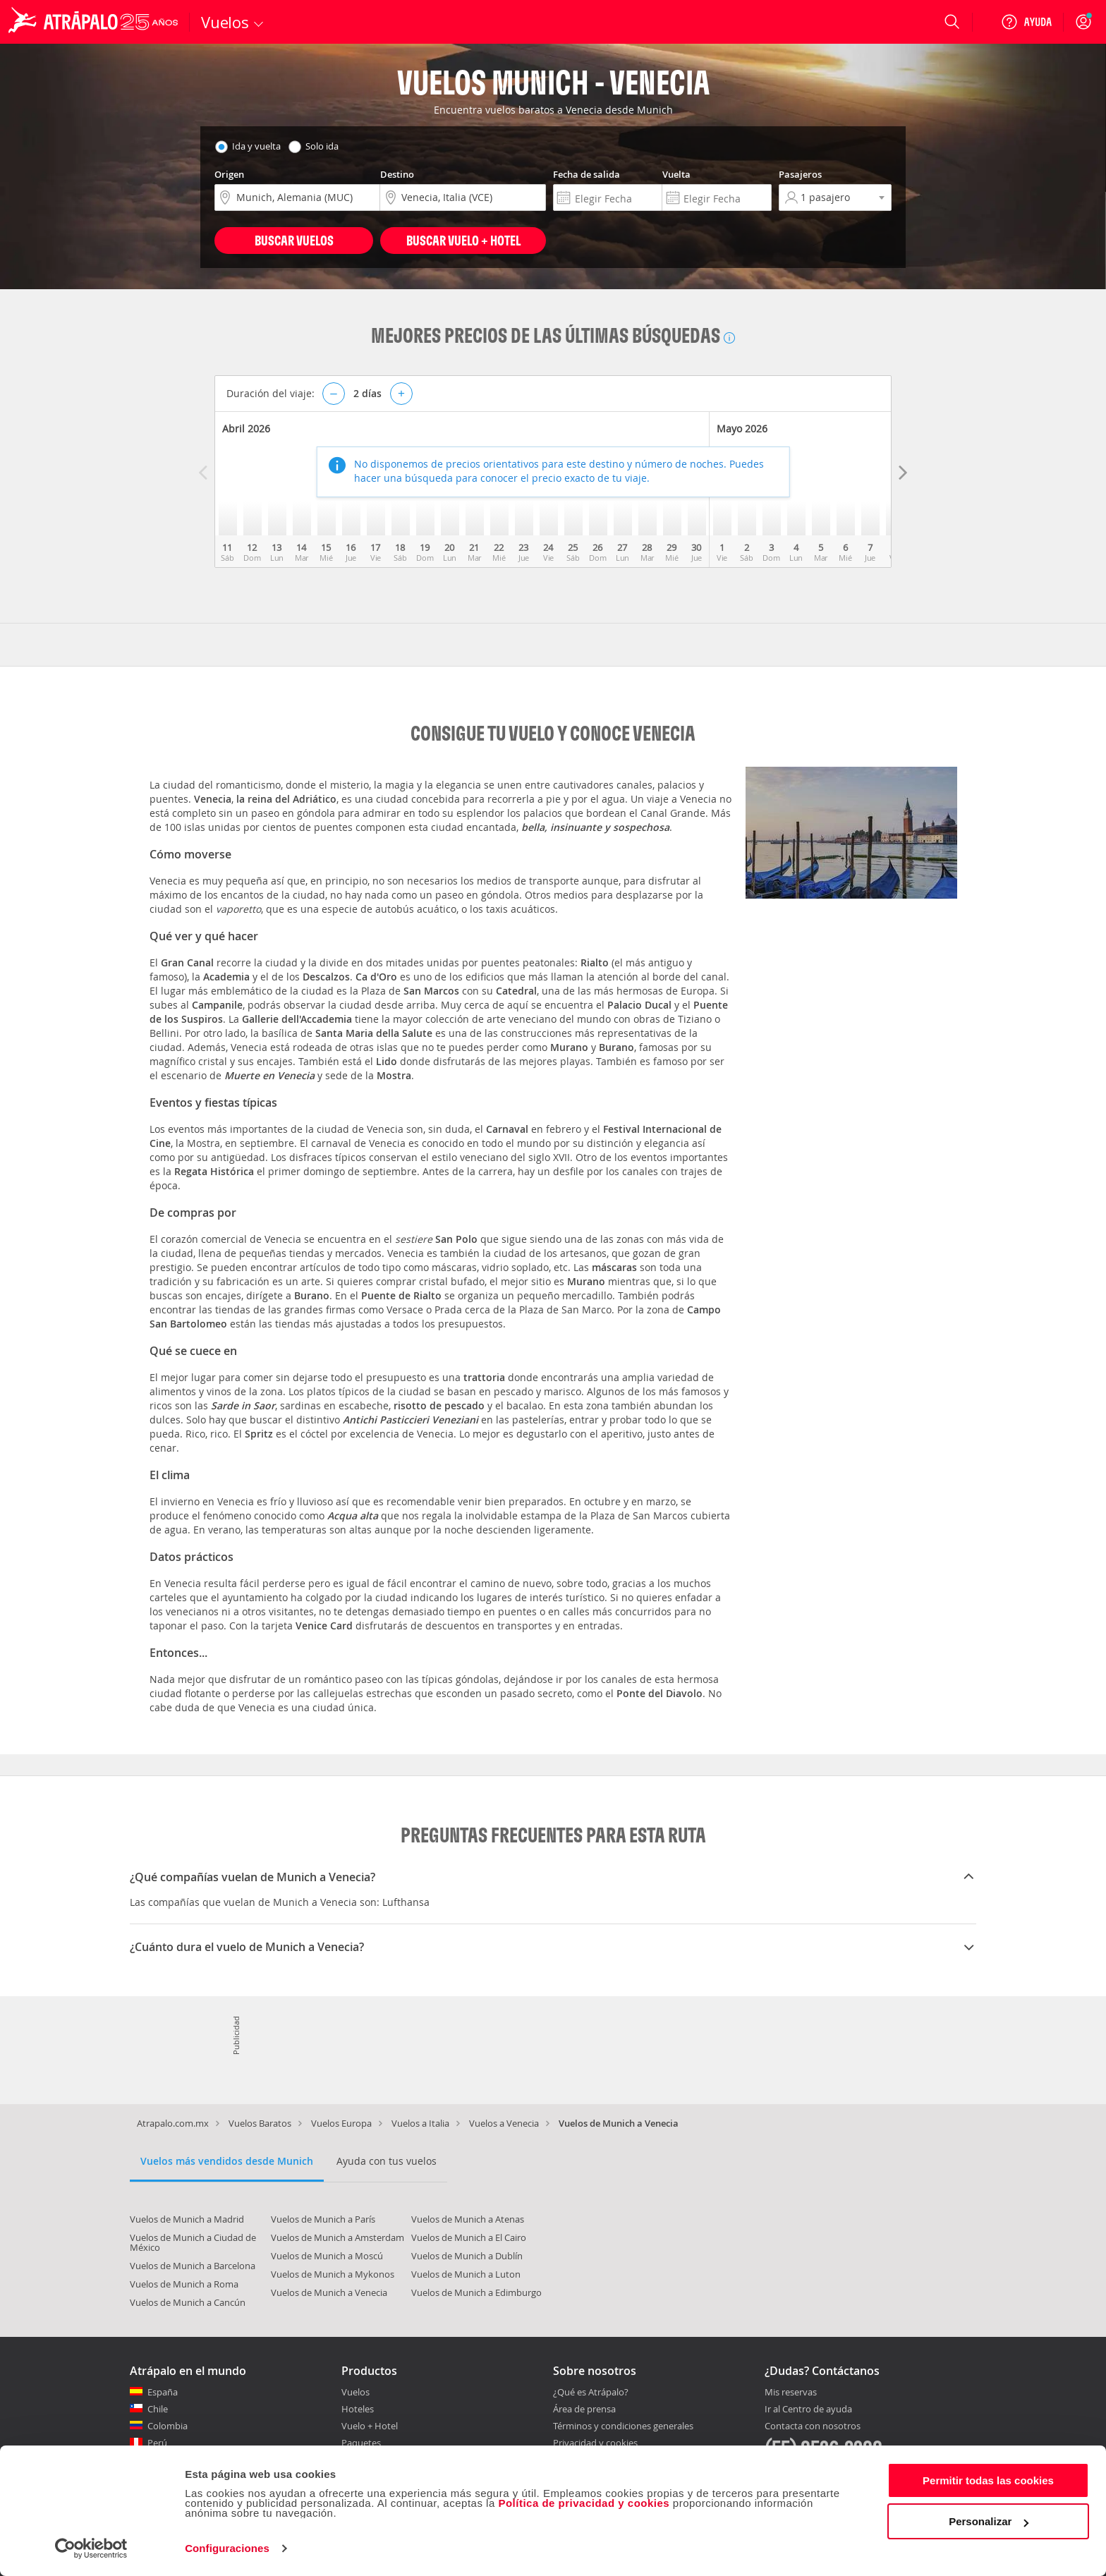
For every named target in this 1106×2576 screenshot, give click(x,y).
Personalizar (988, 2521)
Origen (229, 174)
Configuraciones (227, 2548)
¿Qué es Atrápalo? (590, 2392)
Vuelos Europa (341, 2123)
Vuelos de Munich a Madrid (187, 2219)
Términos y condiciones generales (623, 2425)
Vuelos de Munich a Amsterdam (337, 2237)
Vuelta (676, 174)
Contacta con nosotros (813, 2426)
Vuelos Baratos (260, 2123)
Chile (157, 2408)
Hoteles (357, 2408)
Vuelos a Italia (420, 2123)
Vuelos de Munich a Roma (184, 2284)
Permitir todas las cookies (988, 2480)
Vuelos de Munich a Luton (466, 2274)
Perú (157, 2442)
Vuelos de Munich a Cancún (187, 2302)
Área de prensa (584, 2408)
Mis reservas (791, 2392)
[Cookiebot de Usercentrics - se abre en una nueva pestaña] (91, 2548)
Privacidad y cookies (595, 2442)
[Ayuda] (1026, 21)
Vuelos (355, 2392)
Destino (397, 174)
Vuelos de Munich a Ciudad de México (193, 2242)
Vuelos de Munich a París (323, 2219)
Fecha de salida (586, 174)
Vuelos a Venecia (504, 2123)
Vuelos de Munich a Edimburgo (476, 2292)
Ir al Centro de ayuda (808, 2409)
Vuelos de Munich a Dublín (467, 2255)
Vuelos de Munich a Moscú (327, 2255)
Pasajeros (800, 174)
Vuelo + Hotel (369, 2425)
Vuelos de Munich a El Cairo (468, 2237)
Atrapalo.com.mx (173, 2123)
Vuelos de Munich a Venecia (329, 2292)
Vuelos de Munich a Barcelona (192, 2265)
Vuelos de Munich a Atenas (467, 2219)
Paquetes (361, 2442)
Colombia (167, 2425)
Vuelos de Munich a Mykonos (332, 2274)
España (162, 2392)
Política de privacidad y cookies (583, 2503)
